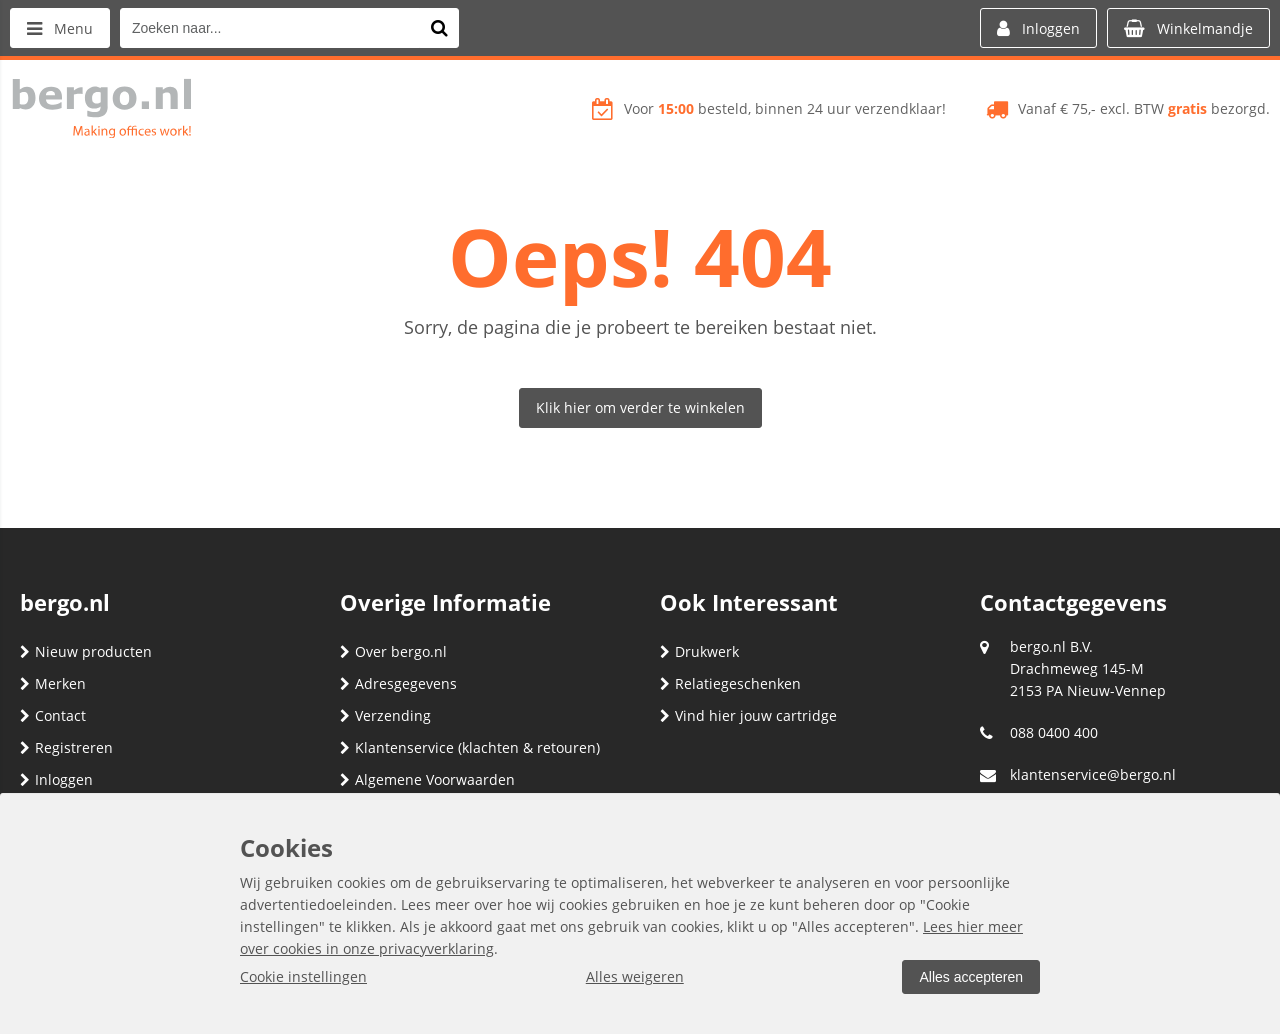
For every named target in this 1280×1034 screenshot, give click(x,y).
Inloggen (56, 779)
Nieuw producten (86, 651)
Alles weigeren (635, 976)
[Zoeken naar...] (439, 28)
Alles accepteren (971, 977)
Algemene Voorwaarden (427, 779)
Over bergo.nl (393, 651)
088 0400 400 (1054, 732)
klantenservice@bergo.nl (1093, 774)
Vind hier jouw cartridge (748, 715)
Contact (53, 715)
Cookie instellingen (303, 976)
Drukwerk (699, 651)
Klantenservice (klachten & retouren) (470, 747)
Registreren (66, 747)
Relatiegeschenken (730, 683)
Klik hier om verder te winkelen (640, 407)
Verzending (385, 715)
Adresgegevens (398, 683)
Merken (53, 683)
